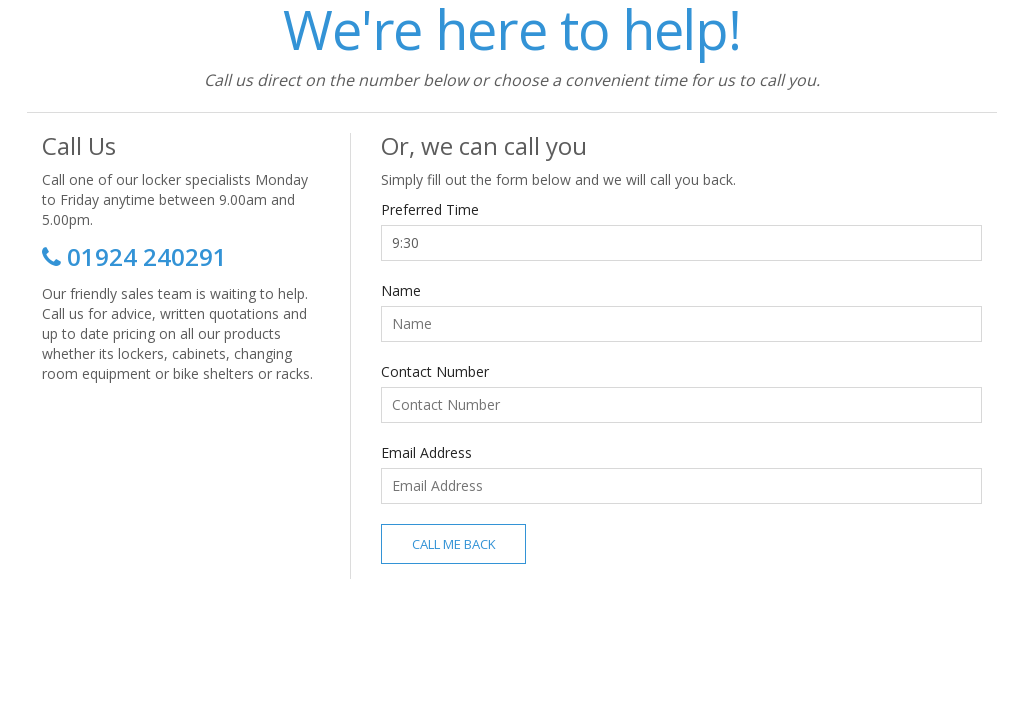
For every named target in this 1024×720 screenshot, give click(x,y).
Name (401, 290)
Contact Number (435, 371)
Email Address (426, 452)
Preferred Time (430, 209)
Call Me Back (454, 544)
